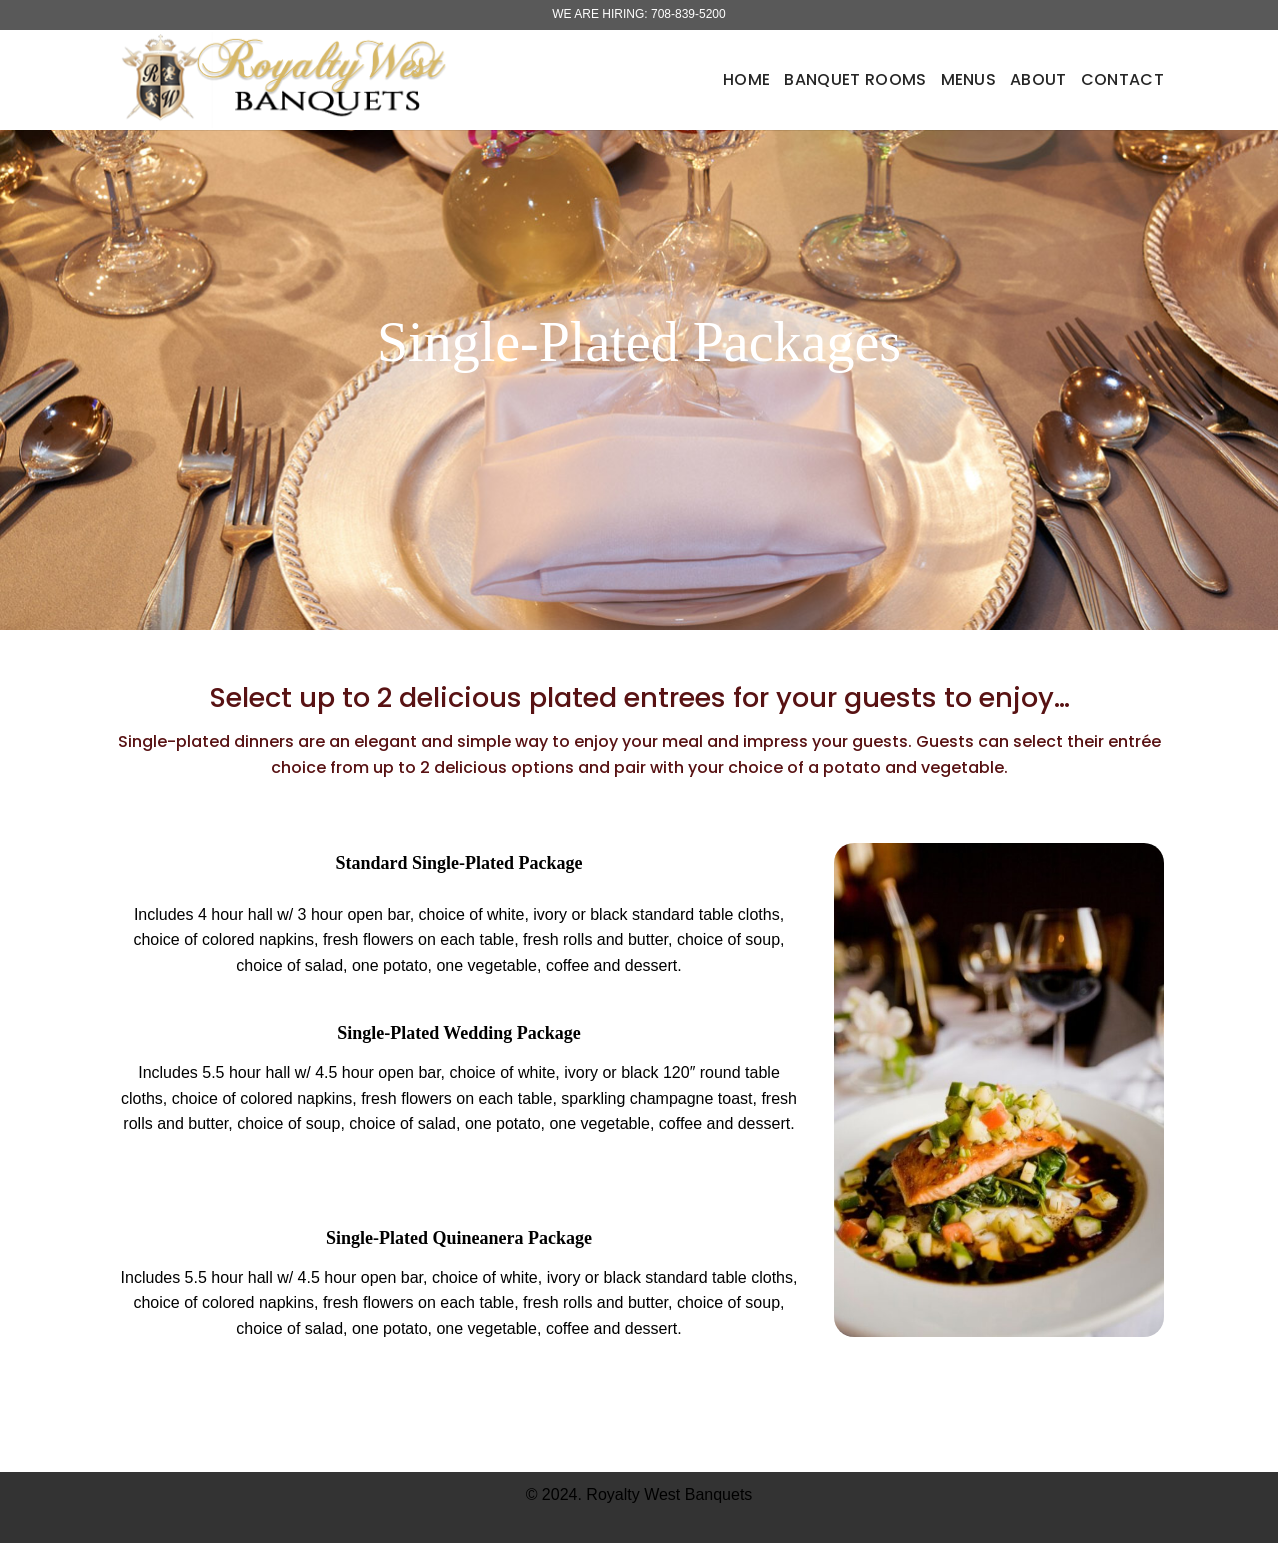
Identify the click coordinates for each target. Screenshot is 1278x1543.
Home (746, 79)
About (1038, 79)
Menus (969, 79)
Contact (1122, 79)
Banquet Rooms (855, 79)
